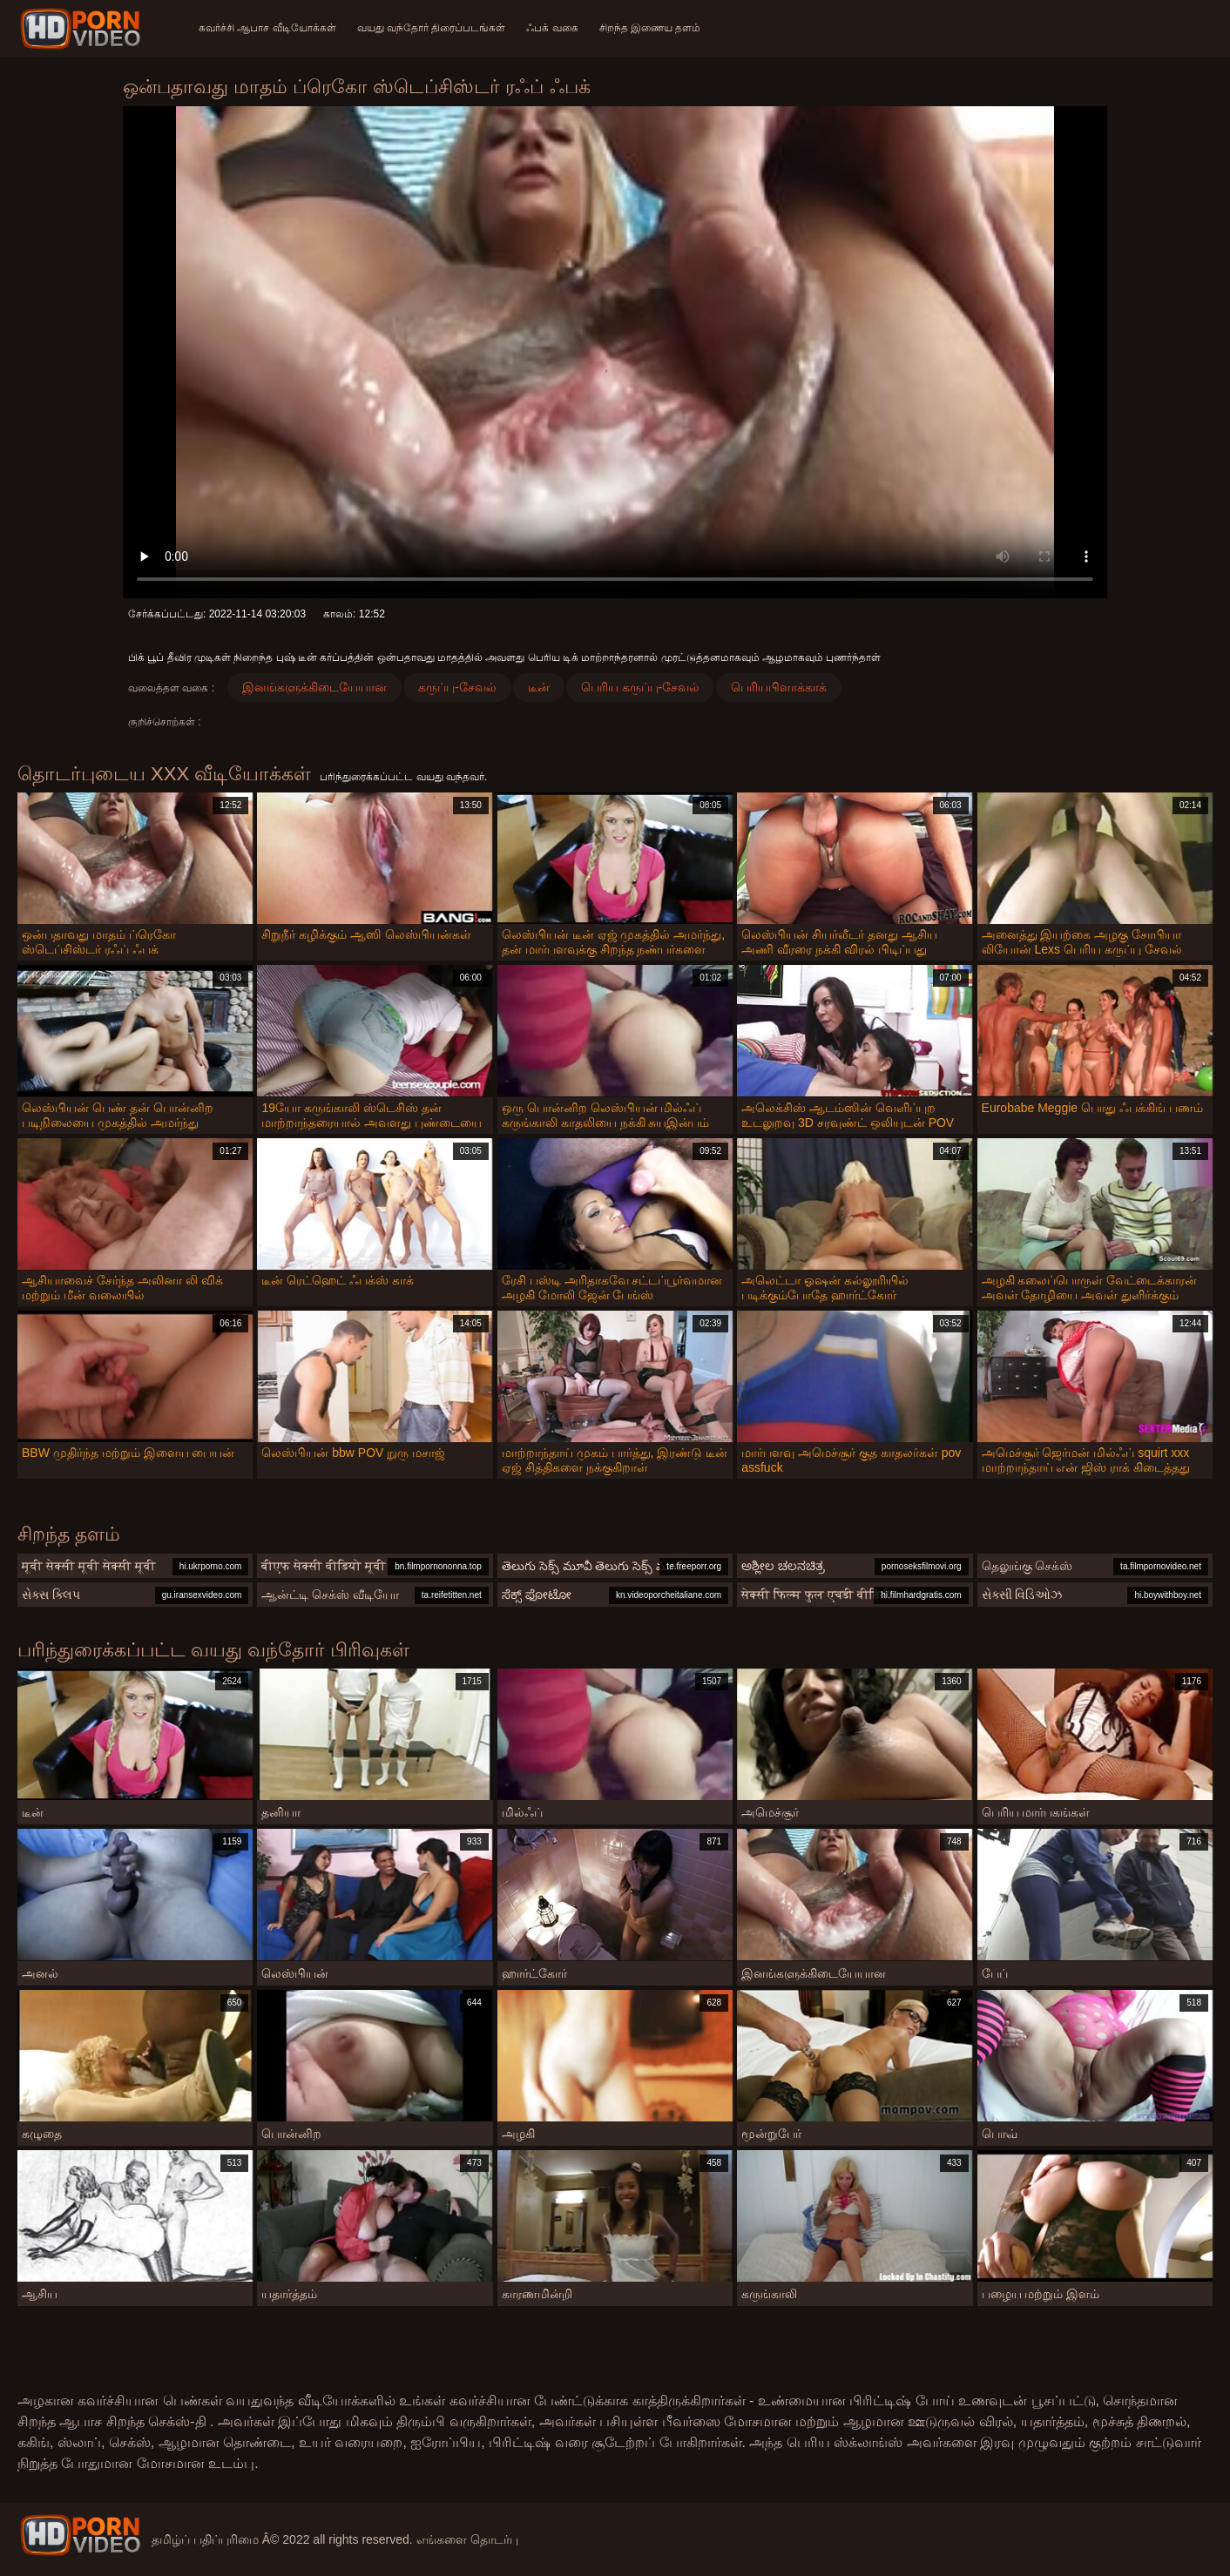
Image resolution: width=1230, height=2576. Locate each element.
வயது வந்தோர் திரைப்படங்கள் (431, 28)
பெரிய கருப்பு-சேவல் (640, 687)
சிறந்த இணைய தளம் (650, 28)
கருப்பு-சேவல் (457, 687)
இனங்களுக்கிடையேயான (314, 687)
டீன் (539, 687)
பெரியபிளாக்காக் (779, 687)
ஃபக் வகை (552, 28)
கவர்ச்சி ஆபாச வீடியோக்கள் (267, 28)
